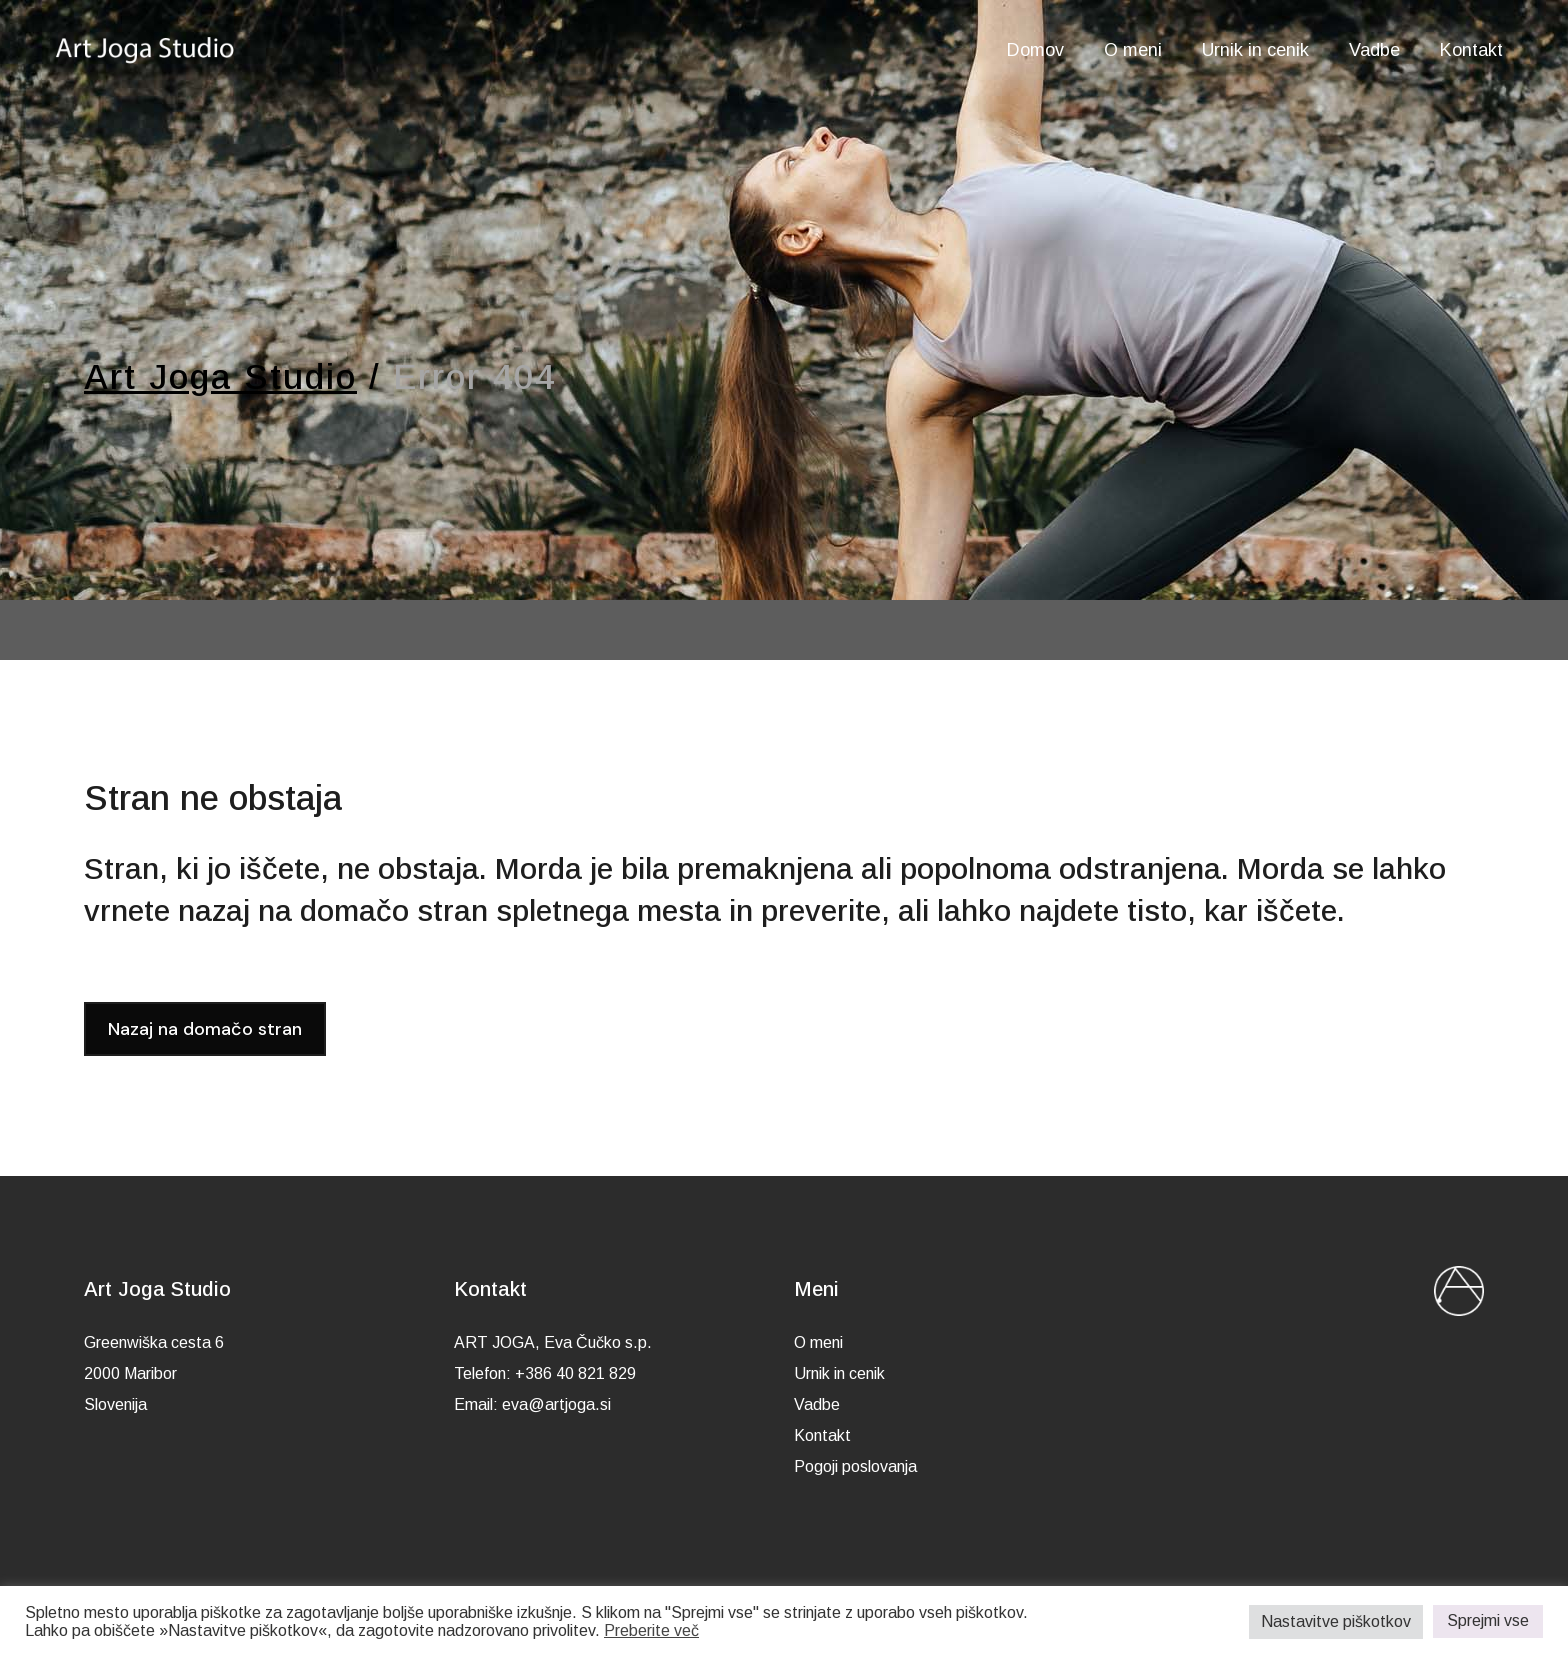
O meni (818, 1342)
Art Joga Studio (220, 376)
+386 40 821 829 (575, 1373)
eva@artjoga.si (556, 1404)
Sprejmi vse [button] (1488, 1620)
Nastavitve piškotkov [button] (1336, 1621)
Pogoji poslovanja (855, 1466)
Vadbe (817, 1404)
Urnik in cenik (839, 1373)
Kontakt (822, 1435)
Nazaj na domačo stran (205, 1029)
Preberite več (651, 1630)
